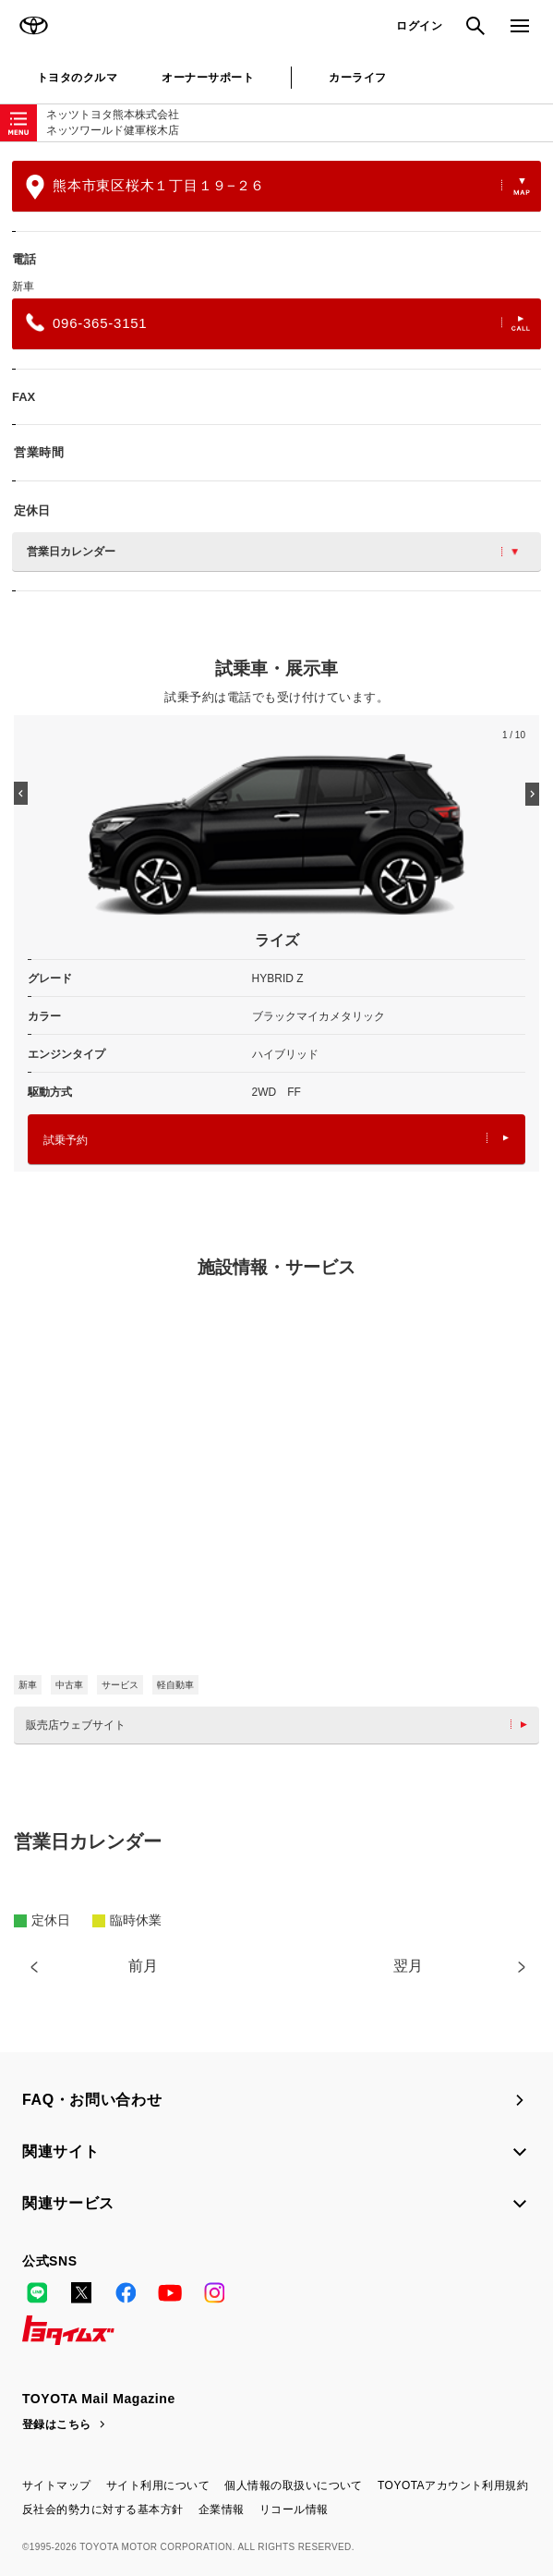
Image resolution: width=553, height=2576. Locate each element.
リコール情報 (294, 2509)
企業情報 (221, 2509)
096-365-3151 (278, 322)
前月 (143, 1966)
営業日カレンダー (272, 551)
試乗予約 (276, 1140)
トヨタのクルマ (77, 77)
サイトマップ (56, 2485)
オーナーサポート (208, 77)
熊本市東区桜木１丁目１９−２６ (278, 187)
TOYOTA (33, 25)
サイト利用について (158, 2485)
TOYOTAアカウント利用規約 (453, 2485)
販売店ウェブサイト (281, 1725)
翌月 (408, 1966)
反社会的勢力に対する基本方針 (103, 2509)
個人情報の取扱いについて (293, 2485)
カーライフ (357, 77)
